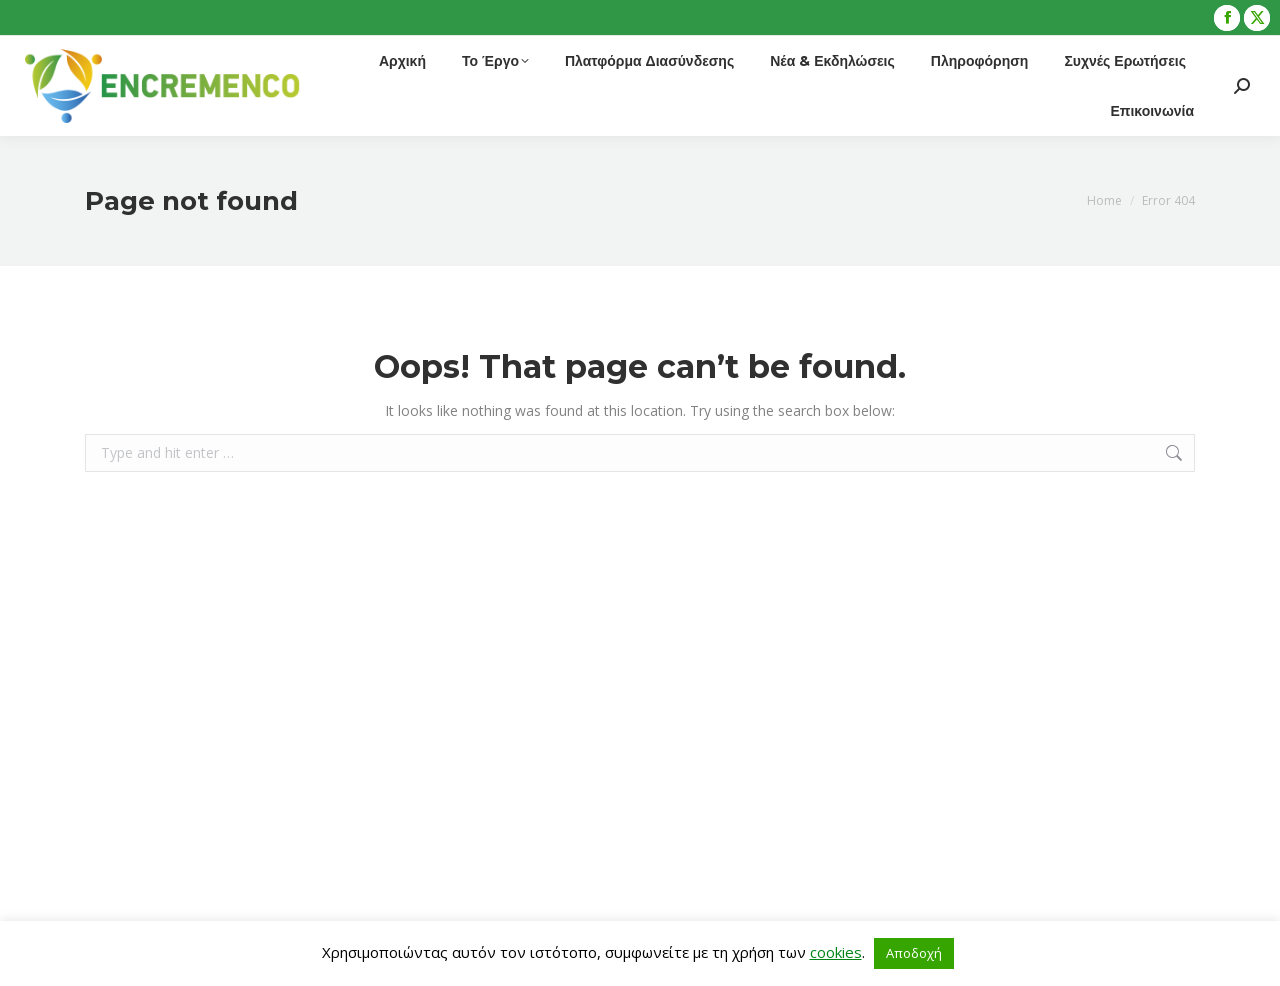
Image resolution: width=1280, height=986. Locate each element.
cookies (836, 952)
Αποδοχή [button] (914, 953)
